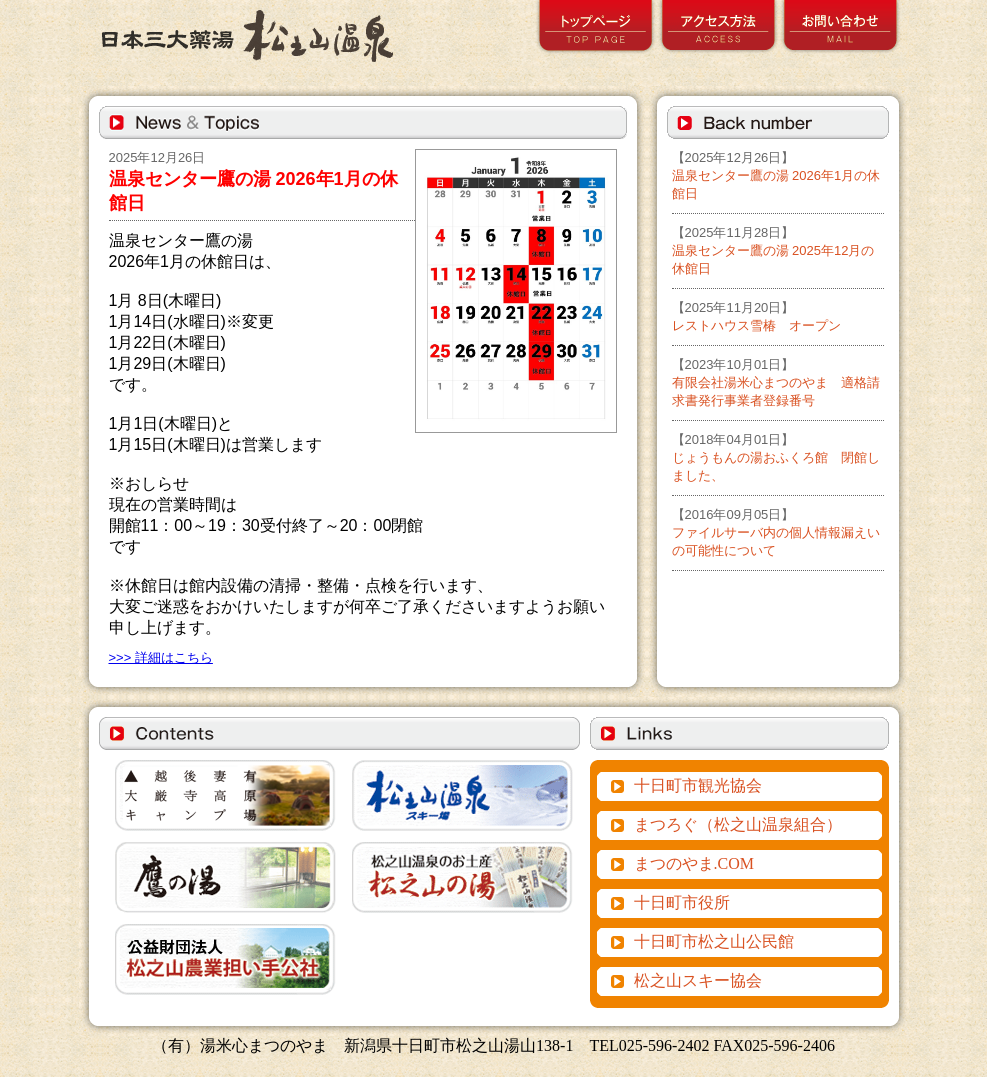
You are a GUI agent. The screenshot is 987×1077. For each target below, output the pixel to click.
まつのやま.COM (694, 863)
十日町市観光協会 (698, 785)
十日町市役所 (682, 902)
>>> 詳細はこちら (161, 657)
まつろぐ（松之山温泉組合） (738, 824)
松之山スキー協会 (698, 980)
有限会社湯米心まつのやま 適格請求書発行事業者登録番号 (776, 382)
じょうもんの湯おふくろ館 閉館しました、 (776, 457)
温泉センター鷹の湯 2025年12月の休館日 (773, 250)
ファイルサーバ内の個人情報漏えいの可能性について (776, 532)
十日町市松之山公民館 (714, 941)
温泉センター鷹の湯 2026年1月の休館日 (776, 175)
